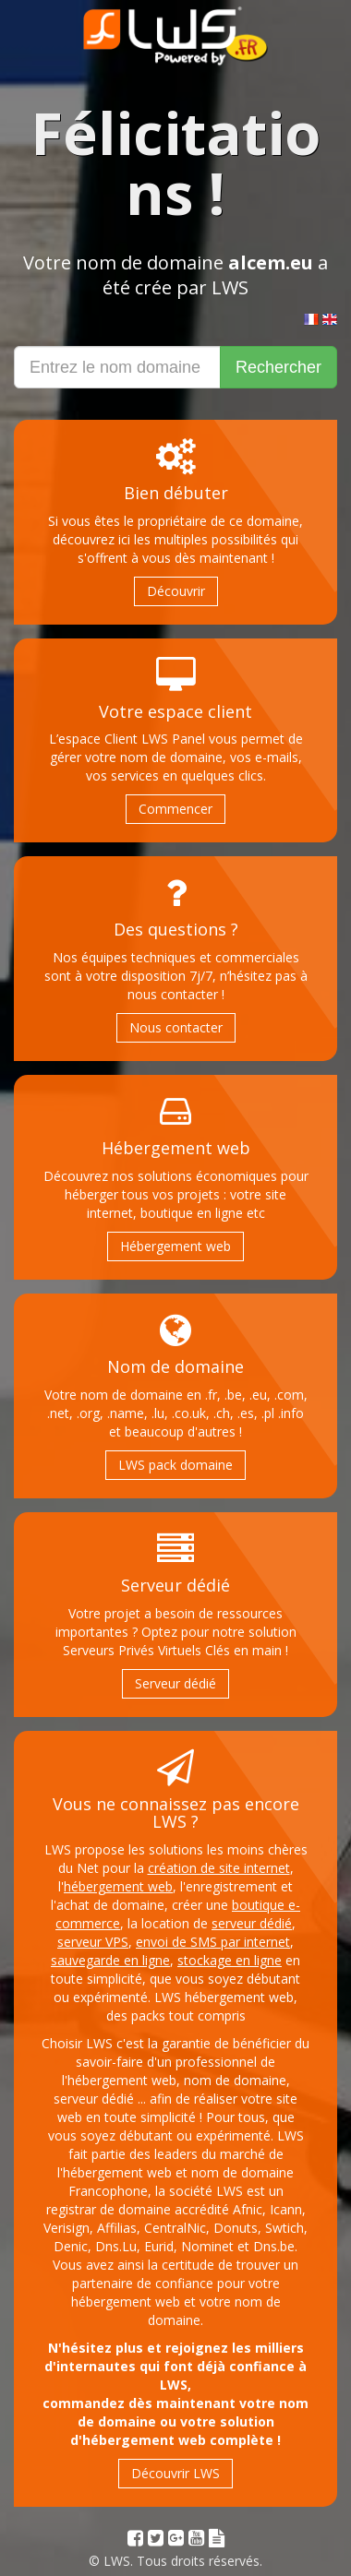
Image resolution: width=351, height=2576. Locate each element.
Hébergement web (175, 1246)
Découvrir (176, 591)
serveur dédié (252, 1923)
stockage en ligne (229, 1960)
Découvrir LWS (175, 2473)
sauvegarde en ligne (110, 1960)
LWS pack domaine (175, 1464)
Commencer (175, 808)
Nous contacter (176, 1027)
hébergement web (118, 1886)
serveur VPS (92, 1941)
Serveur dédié (175, 1683)
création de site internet (219, 1868)
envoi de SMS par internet (213, 1941)
